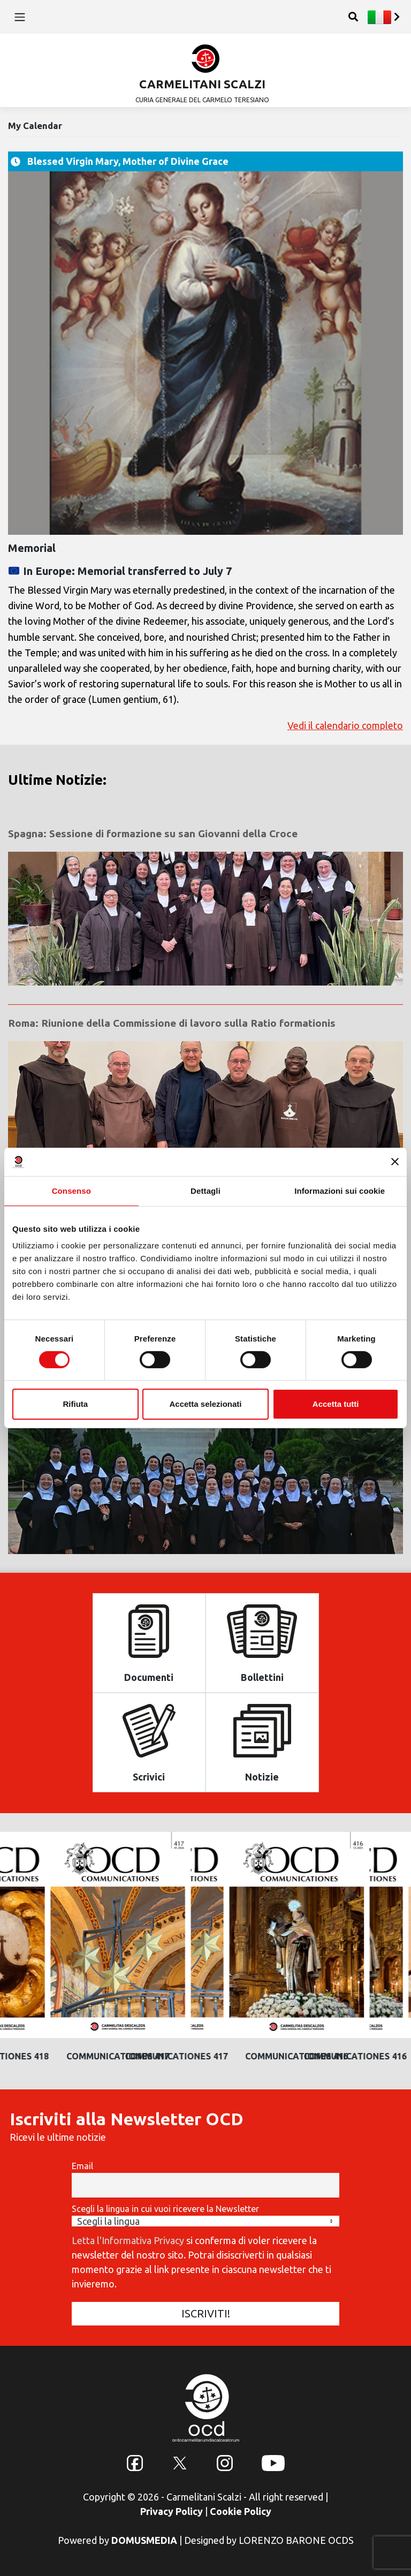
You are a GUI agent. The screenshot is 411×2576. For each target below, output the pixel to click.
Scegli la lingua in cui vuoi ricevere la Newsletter (165, 2209)
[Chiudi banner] (395, 1161)
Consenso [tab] (71, 1190)
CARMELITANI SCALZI (202, 83)
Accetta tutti (336, 1403)
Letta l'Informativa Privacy (128, 2240)
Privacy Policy (171, 2511)
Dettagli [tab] (205, 1190)
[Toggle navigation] (19, 17)
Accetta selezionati (205, 1403)
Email (82, 2166)
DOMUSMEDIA (144, 2540)
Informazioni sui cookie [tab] (339, 1190)
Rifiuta (75, 1403)
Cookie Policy (240, 2511)
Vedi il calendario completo (345, 726)
